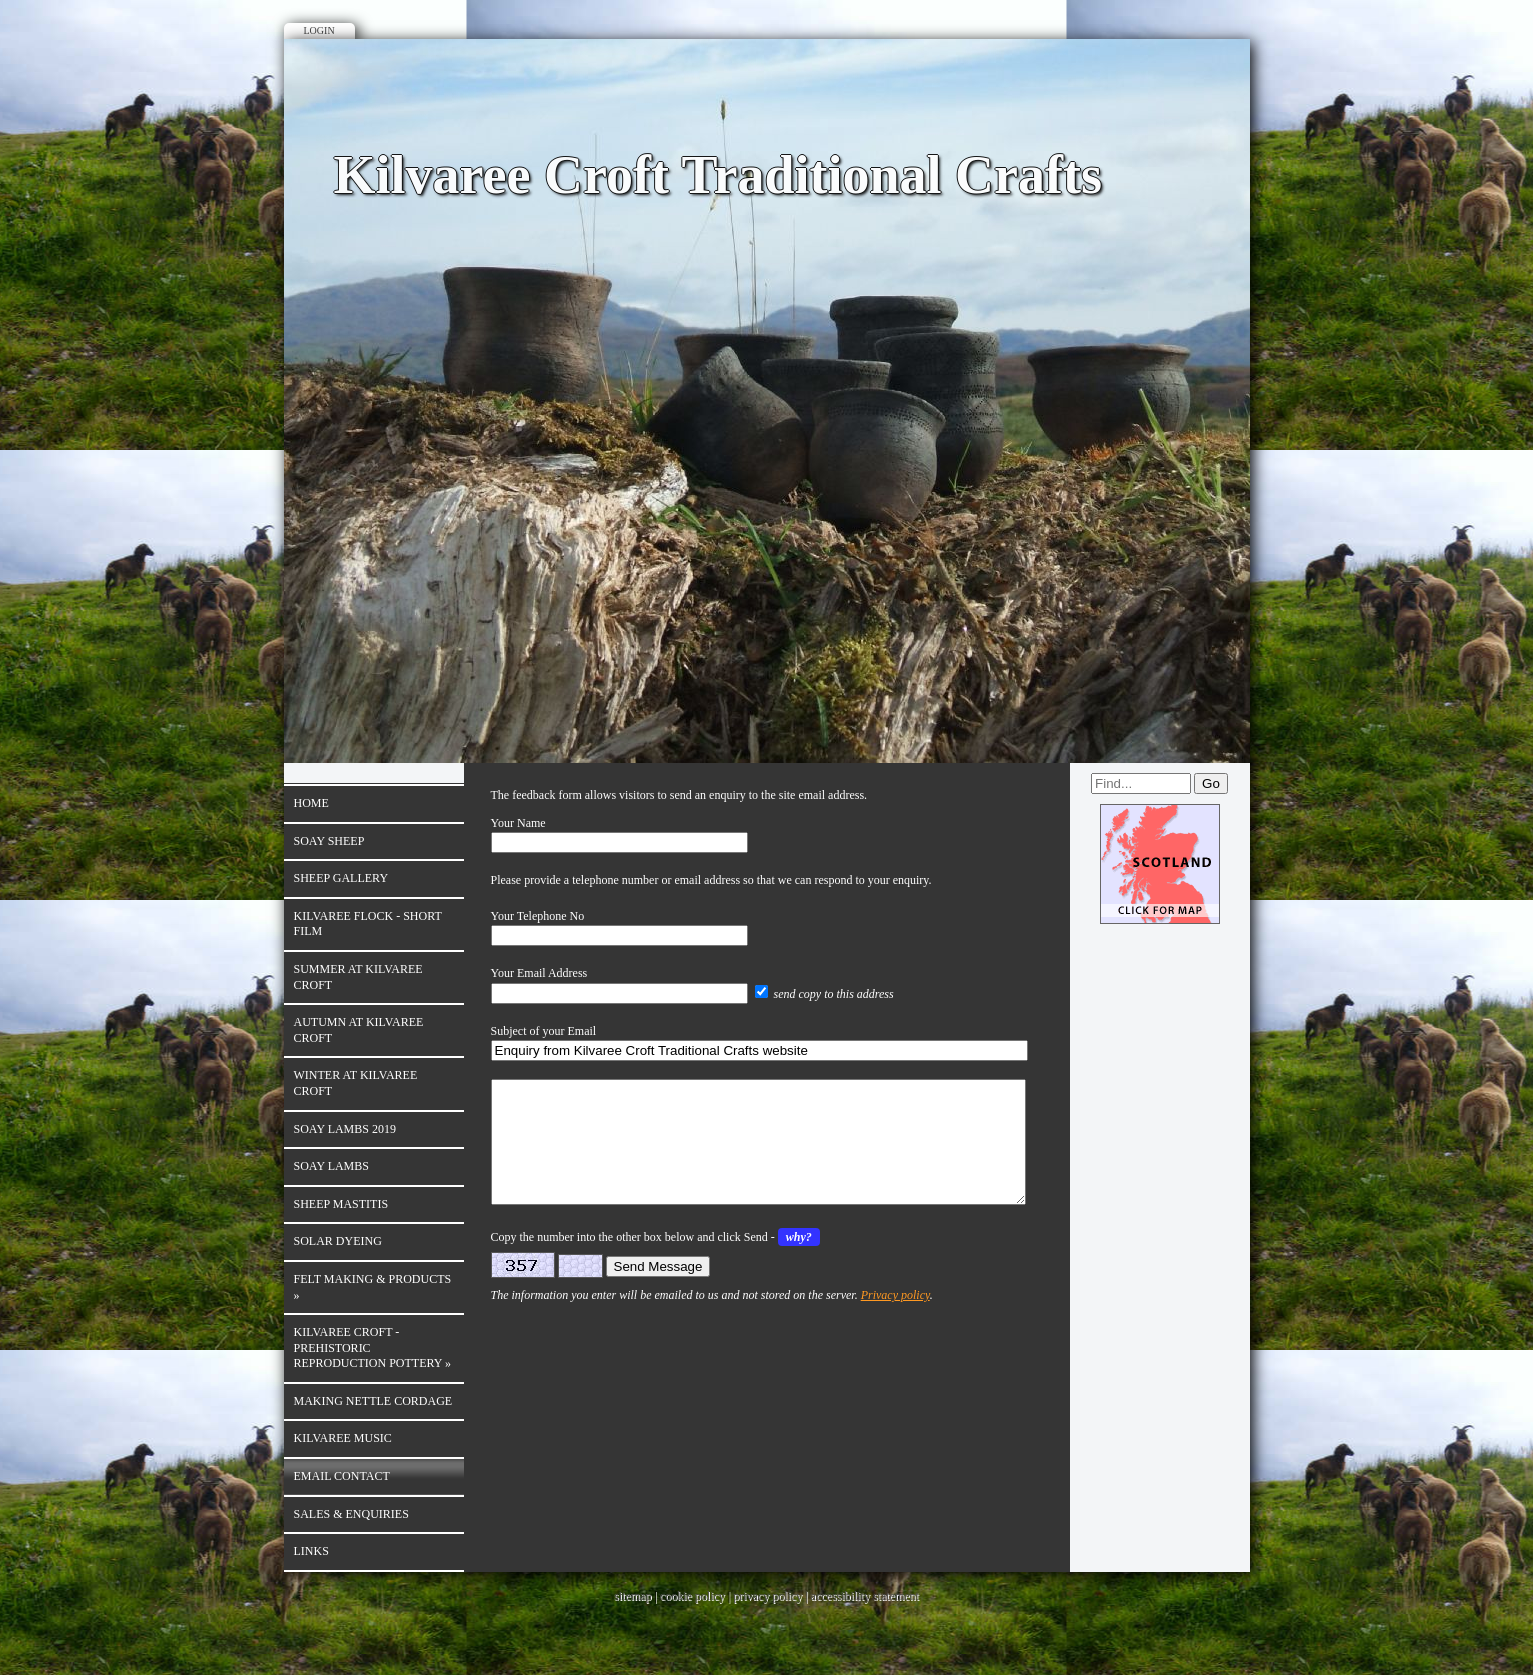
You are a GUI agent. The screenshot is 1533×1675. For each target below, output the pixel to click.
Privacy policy (895, 1319)
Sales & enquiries (351, 1514)
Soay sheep (329, 841)
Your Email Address (539, 973)
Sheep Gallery (341, 878)
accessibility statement (865, 1596)
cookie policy (692, 1596)
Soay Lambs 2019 (345, 1129)
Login (319, 30)
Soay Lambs (331, 1166)
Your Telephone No (538, 916)
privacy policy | (771, 1596)
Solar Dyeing (338, 1241)
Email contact (342, 1476)
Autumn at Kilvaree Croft (359, 1030)
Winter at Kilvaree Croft (356, 1083)
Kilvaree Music (343, 1438)
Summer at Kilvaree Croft (358, 977)
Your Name (518, 823)
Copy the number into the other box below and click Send (629, 1261)
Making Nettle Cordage (373, 1401)
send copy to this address (834, 994)
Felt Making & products (373, 1287)
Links (311, 1551)
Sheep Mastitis (341, 1204)
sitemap (632, 1596)
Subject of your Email (544, 1031)
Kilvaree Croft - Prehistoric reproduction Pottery (373, 1347)
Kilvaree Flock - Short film (368, 924)
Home (311, 803)
